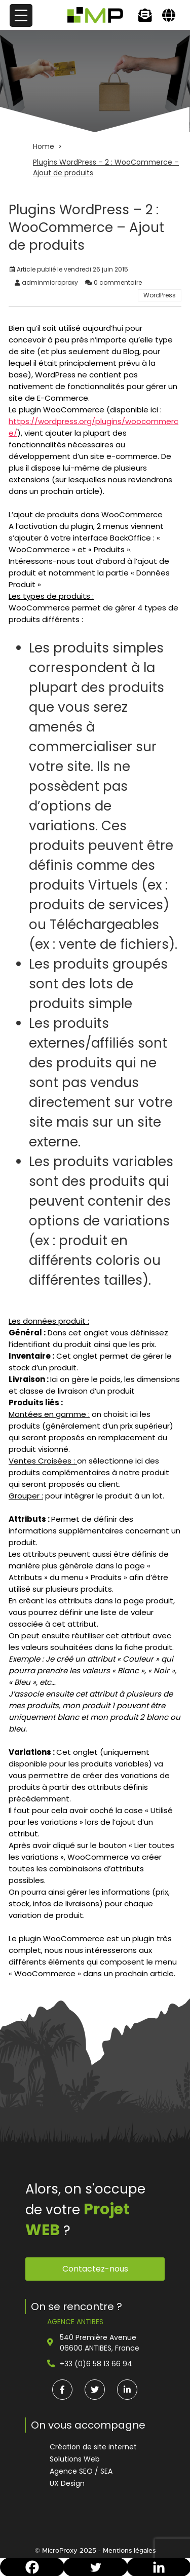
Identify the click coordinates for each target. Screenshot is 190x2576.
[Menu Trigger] (21, 15)
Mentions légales (129, 2550)
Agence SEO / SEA (81, 2471)
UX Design (67, 2483)
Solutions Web (75, 2459)
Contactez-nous (95, 2269)
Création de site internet (93, 2447)
